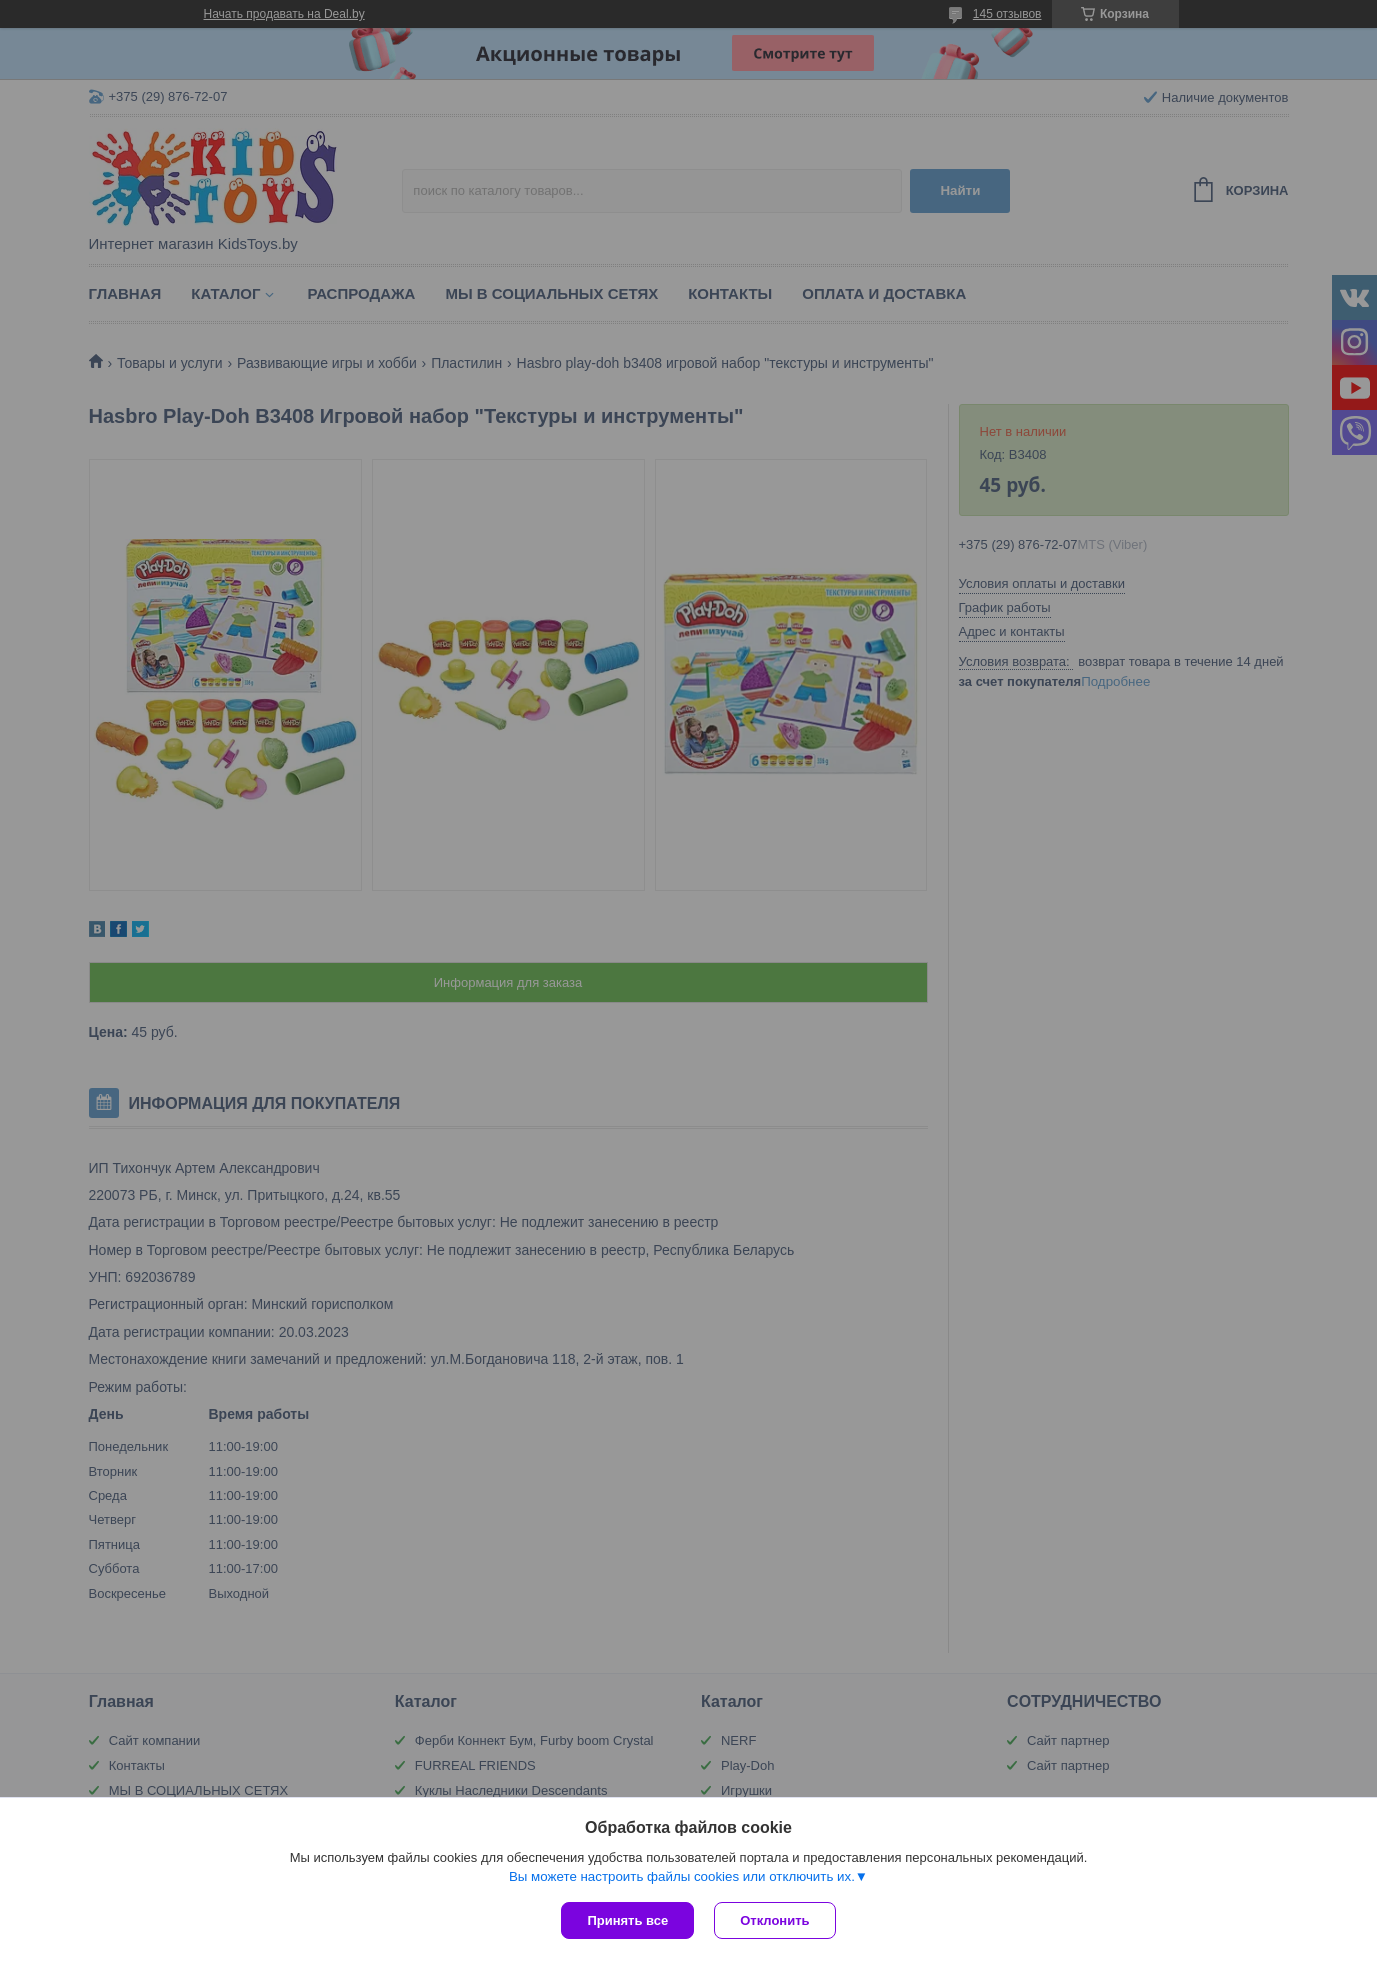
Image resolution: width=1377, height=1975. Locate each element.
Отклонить (774, 1920)
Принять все (627, 1920)
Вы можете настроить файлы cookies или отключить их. (682, 1876)
